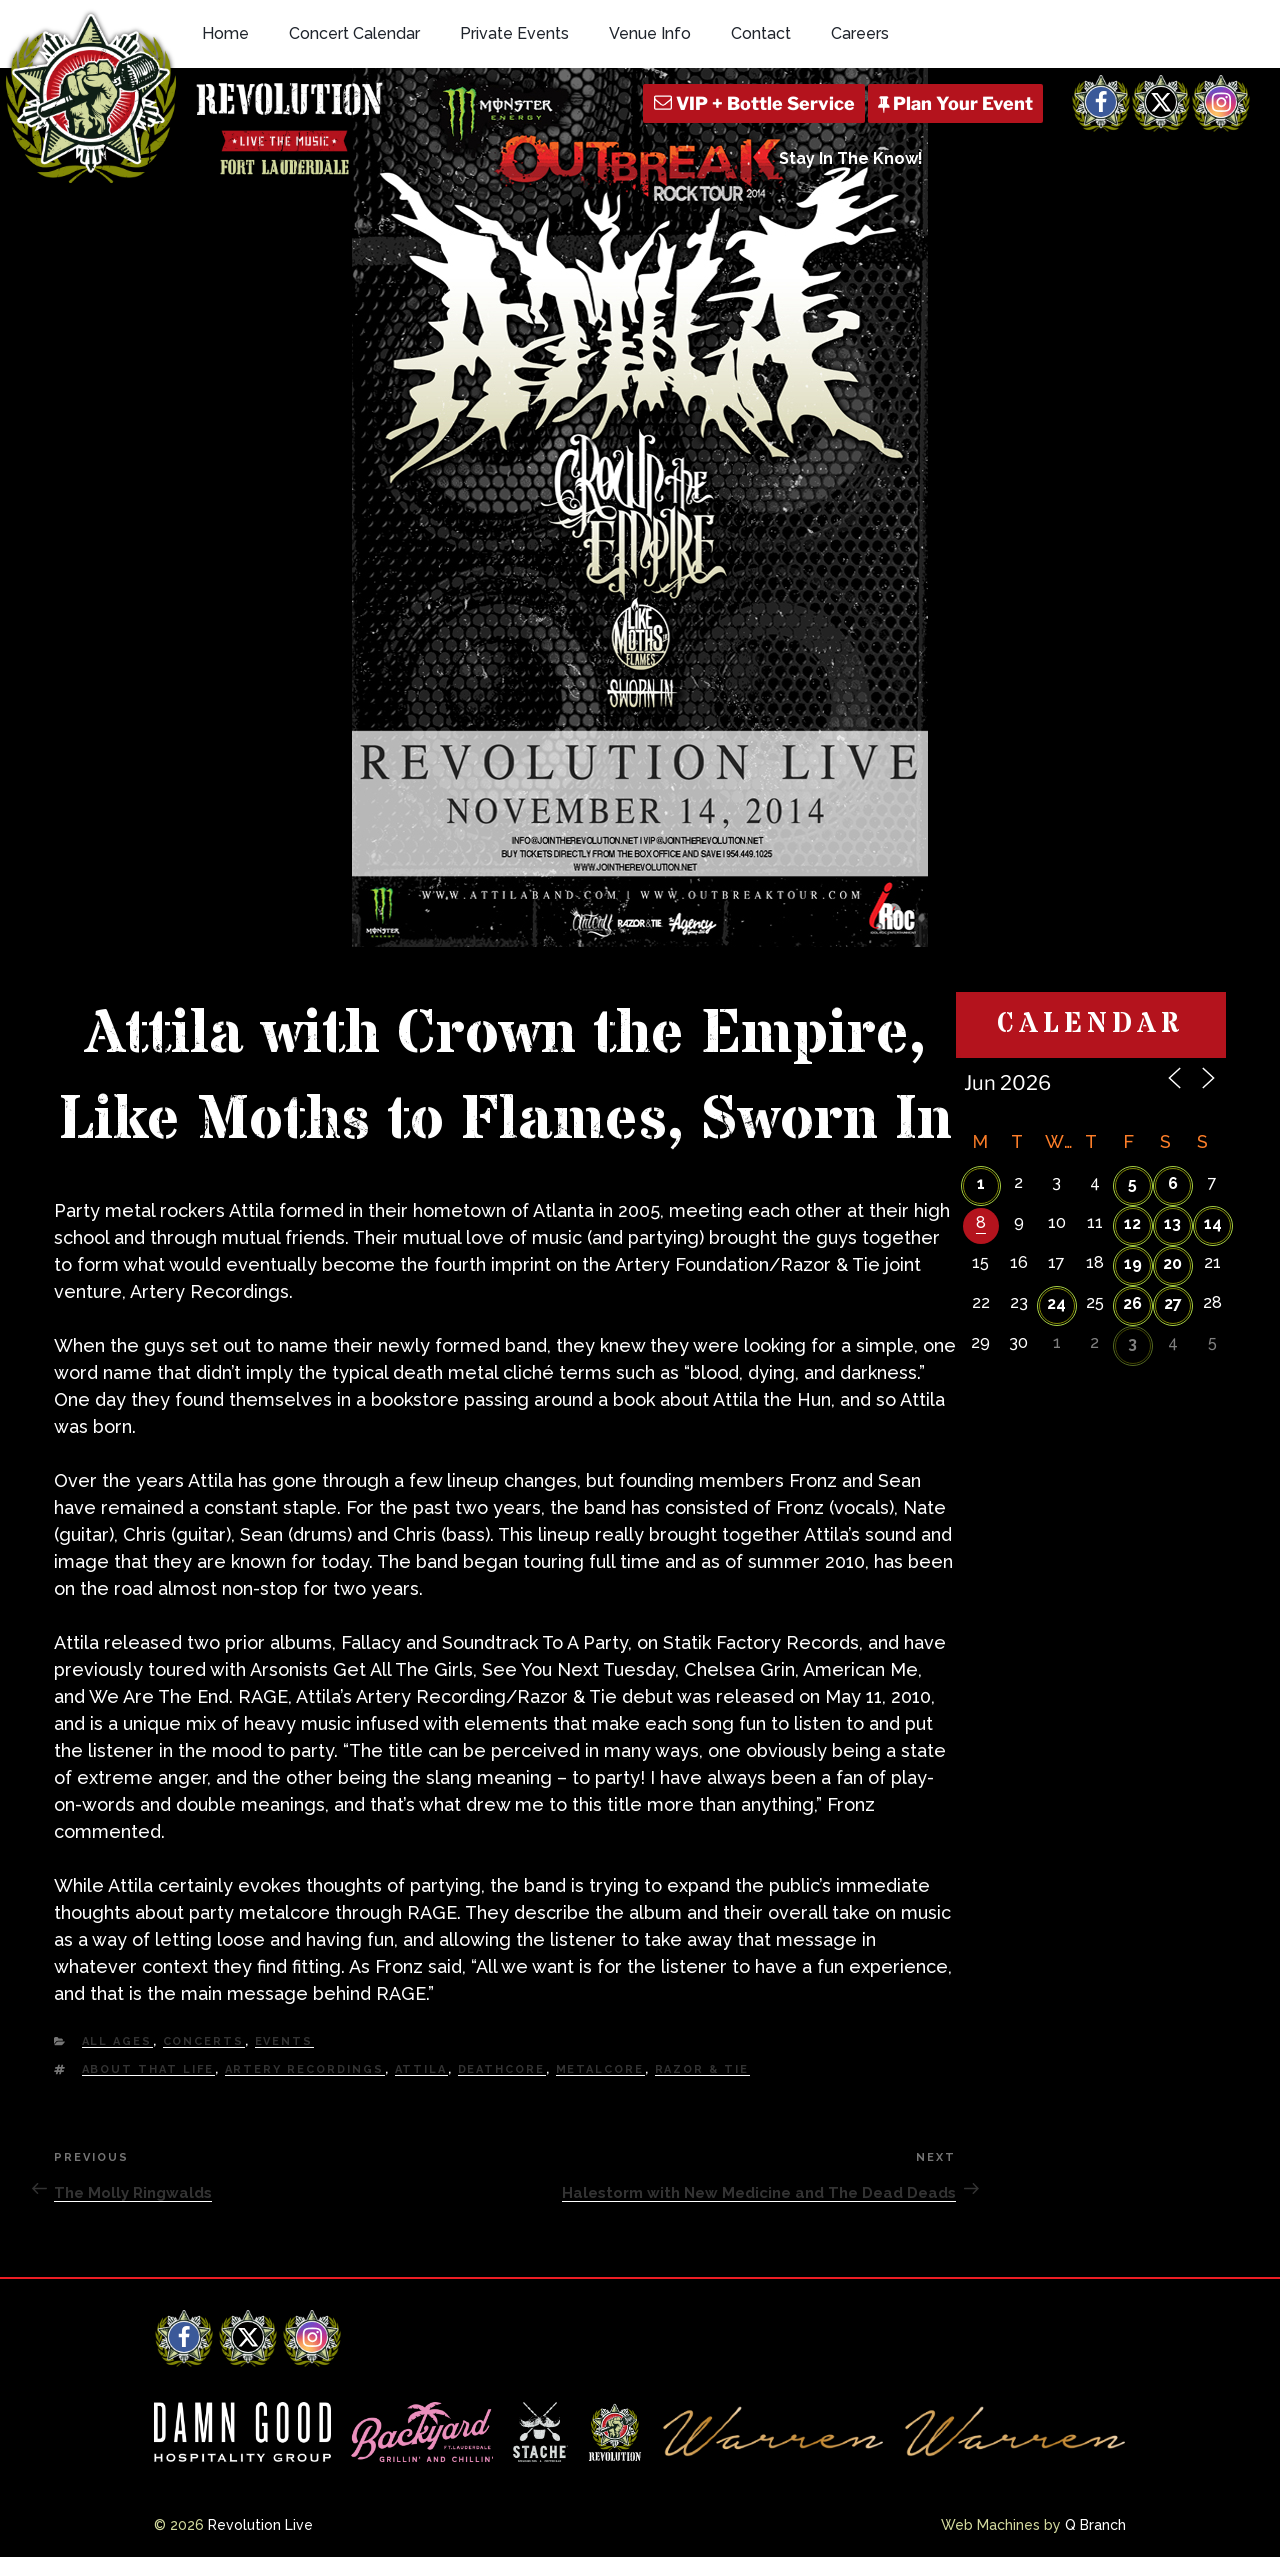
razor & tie (702, 2069)
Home (225, 33)
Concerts (204, 2041)
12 (1132, 1223)
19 (1133, 1263)
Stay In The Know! (851, 158)
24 (1056, 1303)
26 (1132, 1303)
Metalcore (600, 2069)
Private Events (514, 33)
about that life (148, 2069)
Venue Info (650, 33)
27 (1173, 1303)
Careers (860, 33)
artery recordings (305, 2069)
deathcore (502, 2069)
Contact (761, 33)
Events (284, 2041)
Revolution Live (260, 2525)
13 (1172, 1223)
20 (1172, 1263)
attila (421, 2069)
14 (1213, 1223)
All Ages (117, 2041)
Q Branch (1095, 2525)
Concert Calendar (354, 33)
